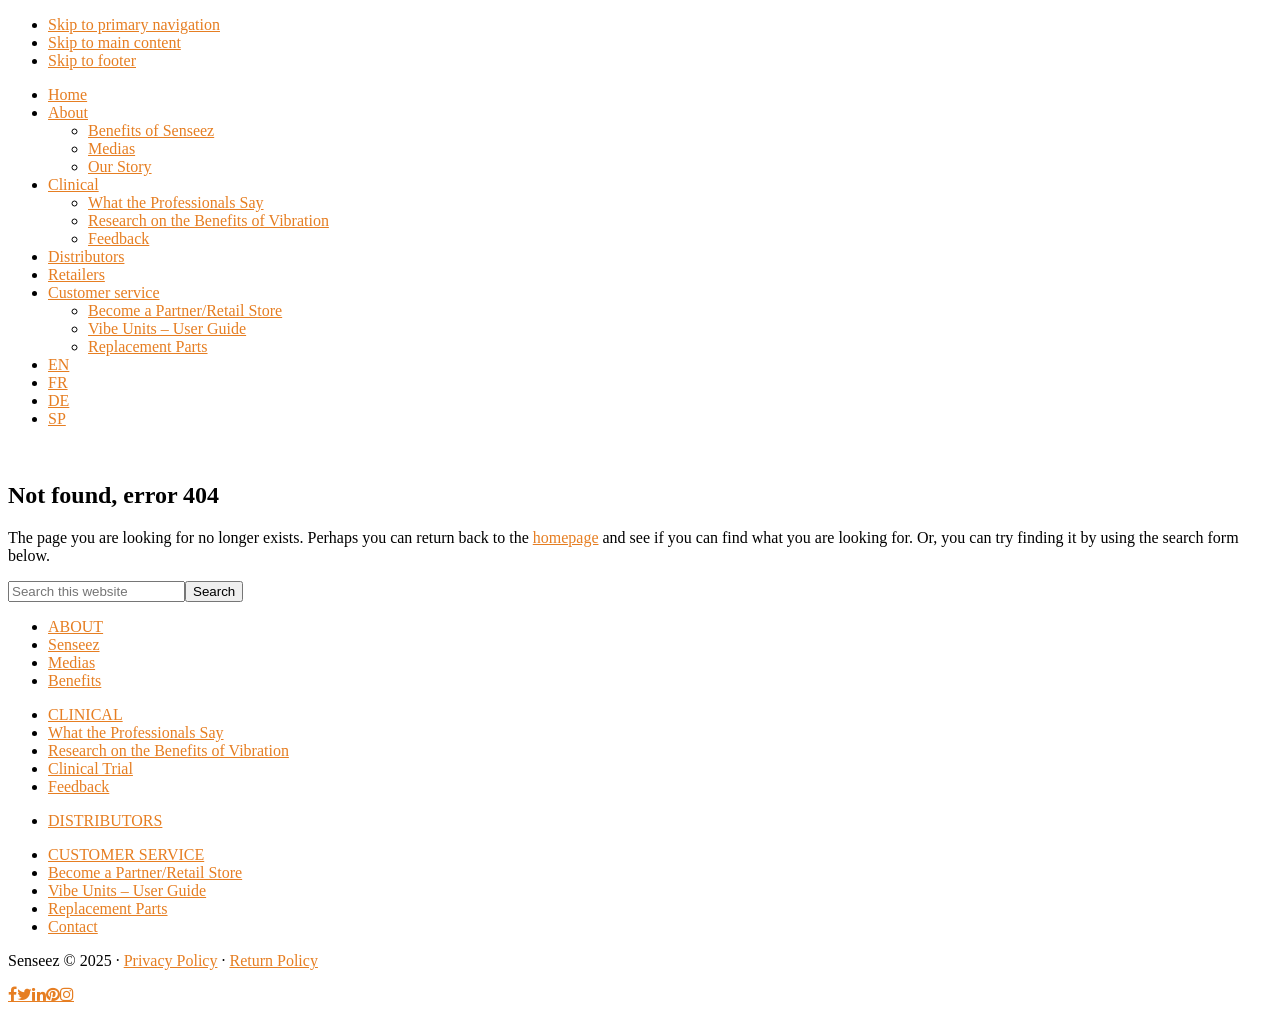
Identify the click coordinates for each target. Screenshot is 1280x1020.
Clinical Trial (90, 768)
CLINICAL (85, 714)
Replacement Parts (108, 908)
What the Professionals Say (136, 732)
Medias (71, 662)
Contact (73, 926)
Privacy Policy (171, 960)
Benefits (74, 680)
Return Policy (273, 960)
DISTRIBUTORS (105, 820)
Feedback (78, 786)
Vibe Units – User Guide (127, 890)
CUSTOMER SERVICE (126, 854)
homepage (566, 537)
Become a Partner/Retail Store (145, 872)
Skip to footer (92, 60)
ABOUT (75, 626)
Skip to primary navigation (134, 24)
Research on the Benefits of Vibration (168, 750)
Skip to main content (114, 42)
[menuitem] (58, 364)
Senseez (74, 644)
